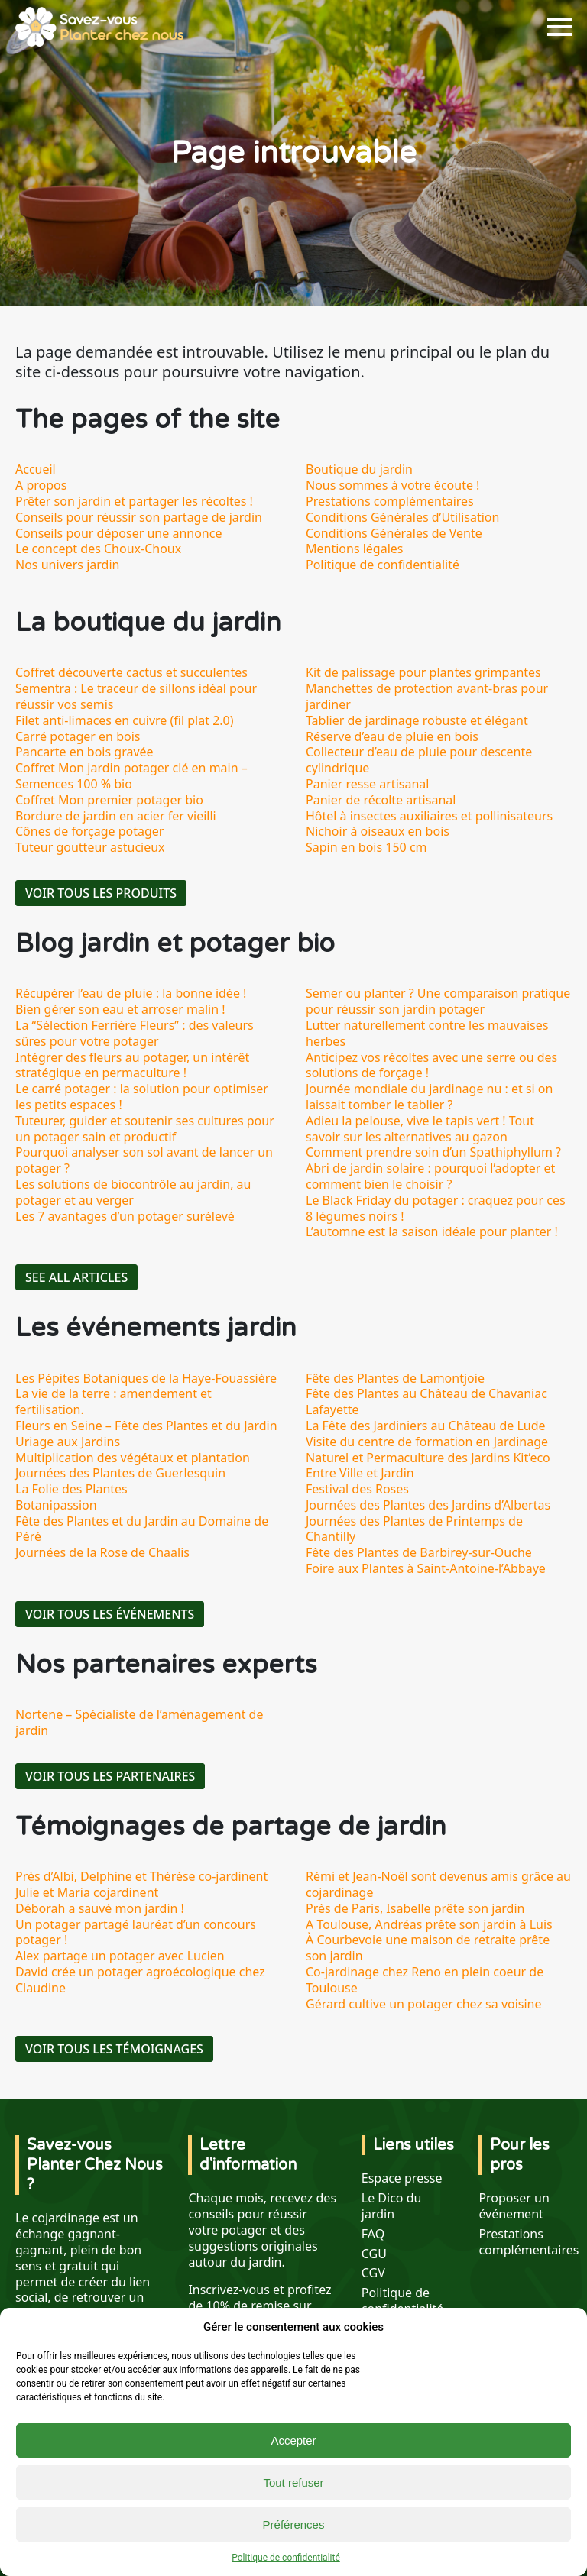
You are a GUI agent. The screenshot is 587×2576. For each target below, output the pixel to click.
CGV (373, 2273)
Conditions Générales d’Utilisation (402, 517)
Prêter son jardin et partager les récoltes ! (134, 501)
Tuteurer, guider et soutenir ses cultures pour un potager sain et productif (144, 1128)
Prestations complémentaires (390, 501)
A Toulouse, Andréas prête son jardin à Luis (429, 1924)
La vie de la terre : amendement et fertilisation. (113, 1401)
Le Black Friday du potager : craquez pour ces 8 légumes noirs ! (436, 1208)
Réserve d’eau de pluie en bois (392, 736)
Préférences (294, 2524)
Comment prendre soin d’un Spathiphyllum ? (433, 1152)
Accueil (35, 469)
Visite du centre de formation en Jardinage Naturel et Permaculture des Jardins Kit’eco (428, 1449)
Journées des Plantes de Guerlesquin (120, 1472)
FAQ (373, 2234)
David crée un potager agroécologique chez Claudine (140, 1979)
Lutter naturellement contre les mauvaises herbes (427, 1033)
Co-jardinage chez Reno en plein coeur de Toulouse (424, 1979)
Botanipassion (56, 1505)
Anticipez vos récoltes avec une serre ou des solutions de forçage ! (431, 1065)
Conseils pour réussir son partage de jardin (138, 517)
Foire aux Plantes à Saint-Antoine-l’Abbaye (426, 1568)
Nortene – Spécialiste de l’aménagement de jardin (139, 1722)
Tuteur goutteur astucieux (90, 847)
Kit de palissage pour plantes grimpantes (423, 672)
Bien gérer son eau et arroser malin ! (120, 1009)
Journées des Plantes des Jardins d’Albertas (428, 1505)
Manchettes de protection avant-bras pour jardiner (427, 696)
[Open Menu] (559, 27)
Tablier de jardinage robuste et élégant (417, 720)
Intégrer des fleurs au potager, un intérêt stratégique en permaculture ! (132, 1065)
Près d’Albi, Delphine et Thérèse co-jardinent (141, 1876)
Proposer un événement (513, 2206)
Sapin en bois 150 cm (366, 847)
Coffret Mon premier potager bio (109, 799)
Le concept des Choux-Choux (98, 548)
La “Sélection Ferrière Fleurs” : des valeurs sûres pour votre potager (134, 1033)
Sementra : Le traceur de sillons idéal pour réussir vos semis (136, 696)
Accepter (293, 2440)
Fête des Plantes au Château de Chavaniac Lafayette (426, 1401)
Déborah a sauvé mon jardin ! (99, 1908)
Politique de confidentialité (286, 2557)
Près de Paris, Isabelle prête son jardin (415, 1908)
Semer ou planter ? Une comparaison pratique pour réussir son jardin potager (438, 1001)
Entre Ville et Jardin (360, 1472)
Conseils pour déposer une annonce (118, 533)
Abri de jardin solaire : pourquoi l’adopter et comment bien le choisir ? (430, 1176)
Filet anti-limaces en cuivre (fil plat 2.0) (124, 720)
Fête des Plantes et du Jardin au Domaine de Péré (141, 1529)
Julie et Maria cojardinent (86, 1892)
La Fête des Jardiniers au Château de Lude (426, 1425)
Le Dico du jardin (392, 2206)
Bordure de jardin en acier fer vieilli (115, 815)
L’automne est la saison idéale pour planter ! (432, 1231)
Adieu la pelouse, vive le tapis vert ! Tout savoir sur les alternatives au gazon (420, 1128)
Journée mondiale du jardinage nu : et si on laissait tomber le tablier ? (429, 1096)
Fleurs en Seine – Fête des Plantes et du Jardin (146, 1425)
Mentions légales (355, 548)
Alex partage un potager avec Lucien (120, 1955)
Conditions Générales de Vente (394, 533)
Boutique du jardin (359, 469)
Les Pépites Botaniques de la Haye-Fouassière (146, 1378)
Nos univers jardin (67, 564)
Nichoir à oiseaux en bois (377, 831)
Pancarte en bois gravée (84, 751)
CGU (374, 2254)
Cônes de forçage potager (89, 831)
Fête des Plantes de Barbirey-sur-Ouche (419, 1552)
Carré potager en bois (77, 736)
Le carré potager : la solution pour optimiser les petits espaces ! (141, 1096)
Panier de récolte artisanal (381, 799)
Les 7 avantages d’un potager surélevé (125, 1216)
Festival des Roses (357, 1489)
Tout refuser (293, 2482)
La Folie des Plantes (71, 1489)
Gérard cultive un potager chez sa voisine (424, 2003)
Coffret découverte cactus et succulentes (131, 672)
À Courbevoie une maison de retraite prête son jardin (428, 1947)
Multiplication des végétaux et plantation (132, 1457)
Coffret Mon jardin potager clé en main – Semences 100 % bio (131, 775)
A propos (40, 485)
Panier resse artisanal (367, 783)
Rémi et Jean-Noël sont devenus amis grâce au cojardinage (438, 1884)
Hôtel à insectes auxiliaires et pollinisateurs (429, 815)
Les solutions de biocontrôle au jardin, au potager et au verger (133, 1192)
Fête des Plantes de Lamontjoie (395, 1378)
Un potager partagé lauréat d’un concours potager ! (135, 1932)
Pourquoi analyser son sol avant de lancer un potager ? (144, 1160)
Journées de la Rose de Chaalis (102, 1552)
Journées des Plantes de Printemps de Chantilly (414, 1529)
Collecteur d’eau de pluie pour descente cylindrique (419, 759)
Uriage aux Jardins (67, 1441)
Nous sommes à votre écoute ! (392, 485)
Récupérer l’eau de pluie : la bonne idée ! (130, 993)
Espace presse (402, 2178)
